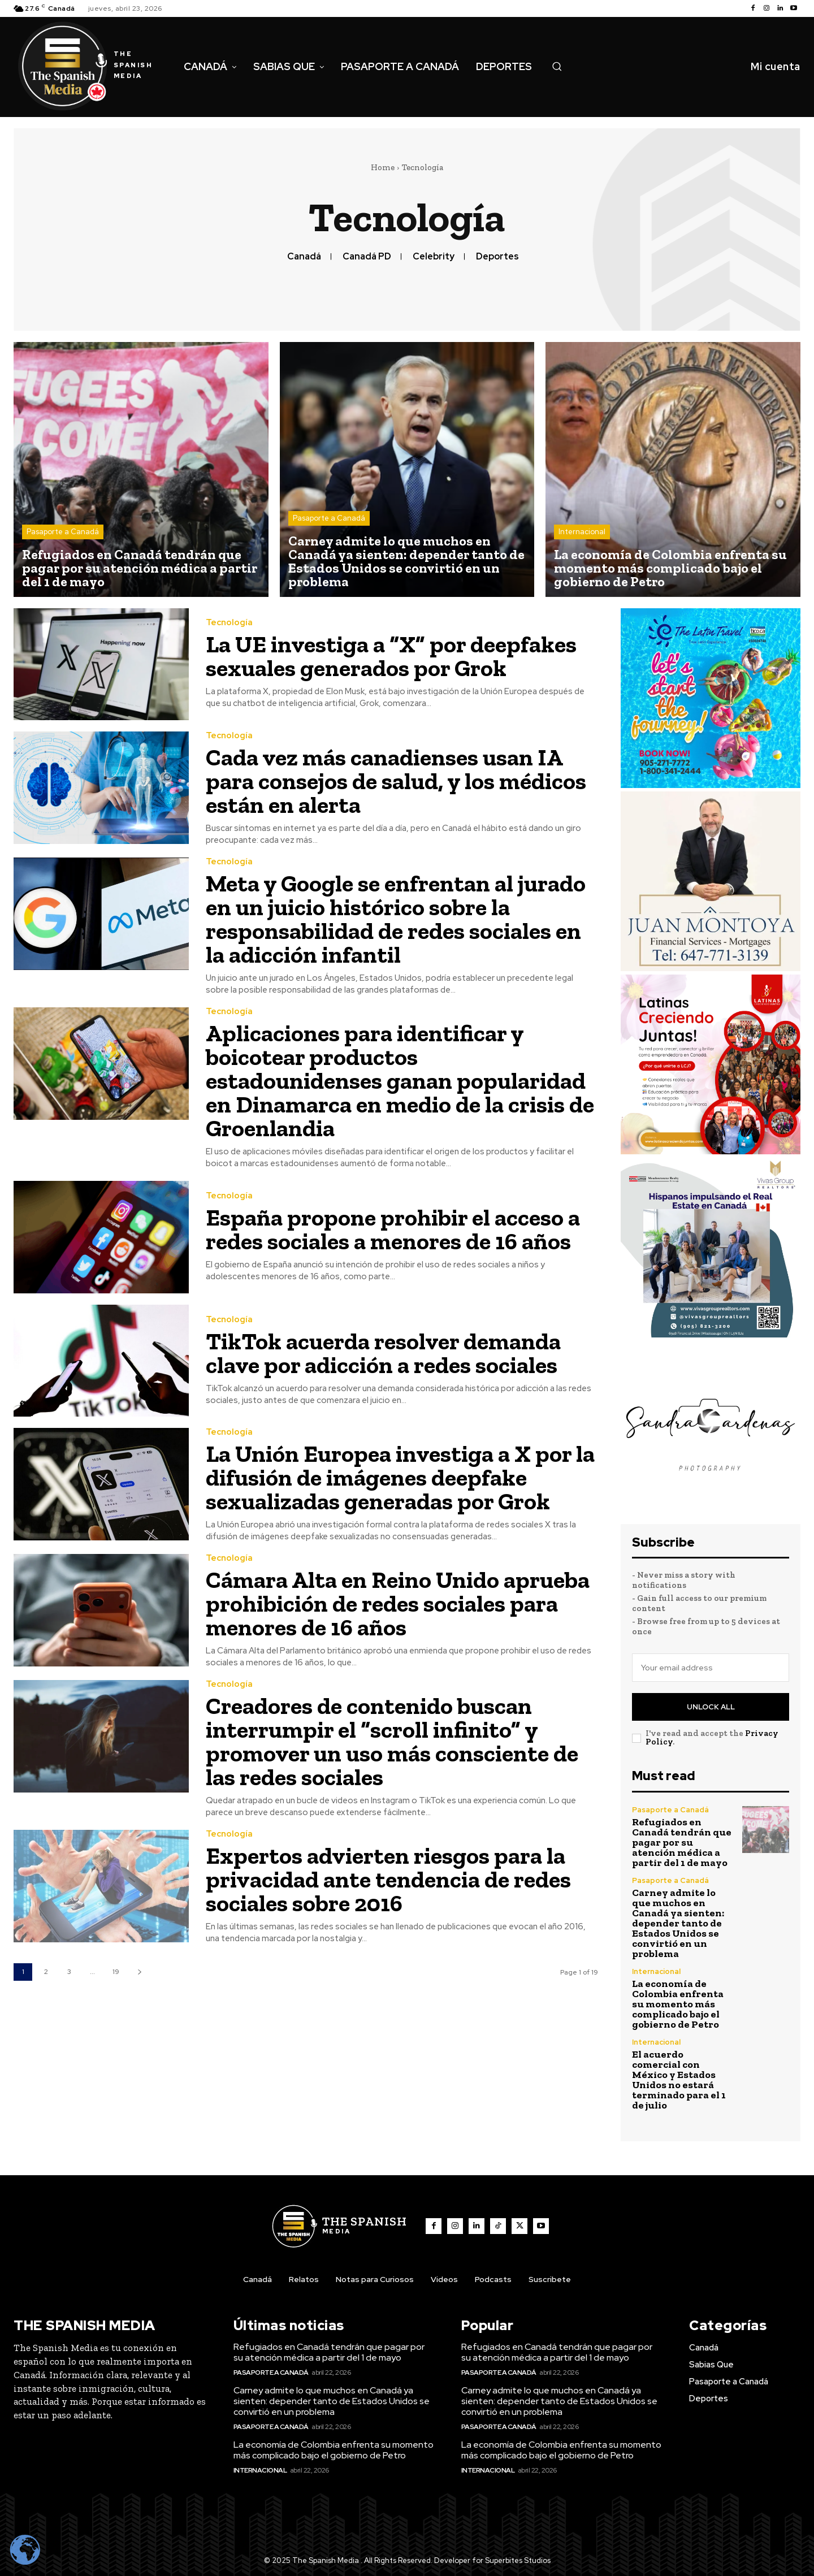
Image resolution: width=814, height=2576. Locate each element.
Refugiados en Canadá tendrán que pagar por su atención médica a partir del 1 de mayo (681, 1842)
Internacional (581, 531)
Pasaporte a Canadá (63, 531)
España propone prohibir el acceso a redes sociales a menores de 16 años (393, 1229)
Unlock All (711, 1707)
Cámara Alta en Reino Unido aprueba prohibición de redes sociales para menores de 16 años (398, 1603)
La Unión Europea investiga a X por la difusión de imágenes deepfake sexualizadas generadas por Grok (400, 1477)
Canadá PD (367, 256)
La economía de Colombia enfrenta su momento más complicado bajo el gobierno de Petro (678, 2004)
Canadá (304, 256)
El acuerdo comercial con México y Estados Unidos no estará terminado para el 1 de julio (679, 2079)
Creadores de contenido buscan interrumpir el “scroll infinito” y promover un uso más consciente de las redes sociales (392, 1741)
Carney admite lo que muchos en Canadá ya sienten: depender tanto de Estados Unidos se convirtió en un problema (678, 1923)
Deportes (497, 256)
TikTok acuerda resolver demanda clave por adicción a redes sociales (383, 1353)
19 (115, 1971)
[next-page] (139, 1972)
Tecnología (229, 622)
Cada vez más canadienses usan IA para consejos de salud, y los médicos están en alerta (396, 781)
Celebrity (433, 256)
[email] (710, 1667)
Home (383, 167)
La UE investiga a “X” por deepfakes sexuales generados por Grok (391, 656)
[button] (557, 66)
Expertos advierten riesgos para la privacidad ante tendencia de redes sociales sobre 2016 (388, 1879)
